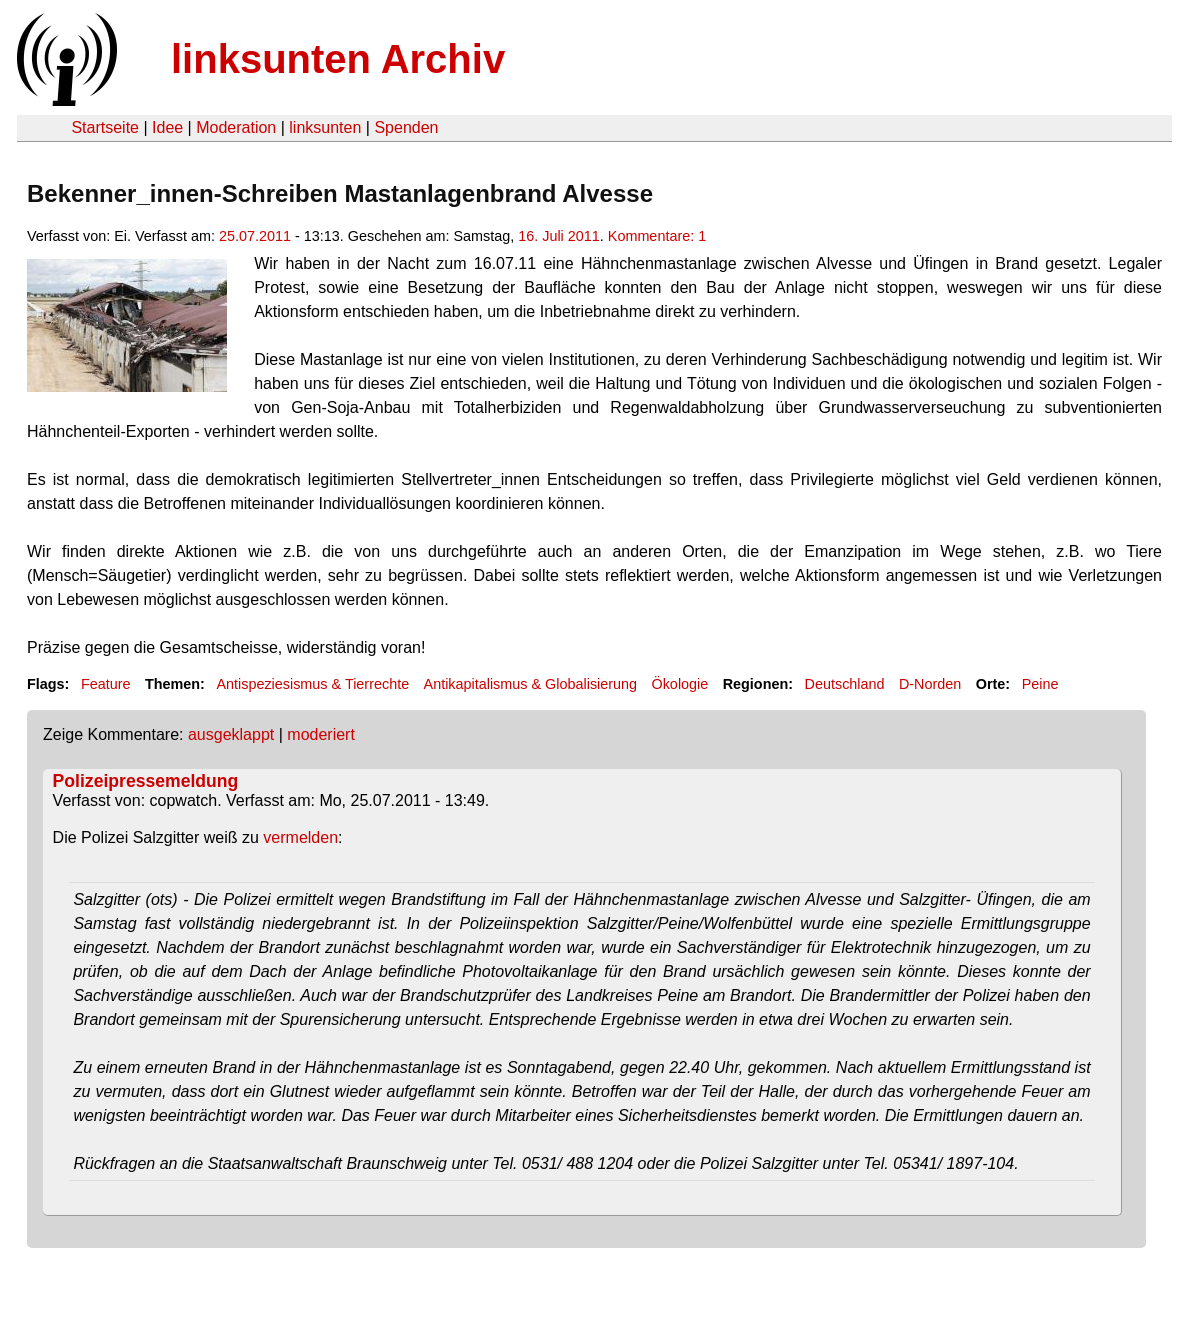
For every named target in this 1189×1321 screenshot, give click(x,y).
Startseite (105, 127)
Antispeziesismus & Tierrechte (312, 684)
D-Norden (930, 684)
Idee (167, 127)
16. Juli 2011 (559, 236)
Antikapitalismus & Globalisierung (531, 684)
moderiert (321, 734)
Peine (1040, 684)
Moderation (236, 127)
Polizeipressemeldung (146, 781)
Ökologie (679, 684)
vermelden (300, 837)
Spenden (406, 127)
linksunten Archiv (338, 59)
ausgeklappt (231, 734)
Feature (106, 684)
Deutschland (845, 684)
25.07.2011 (255, 236)
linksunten (325, 127)
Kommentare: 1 (657, 236)
